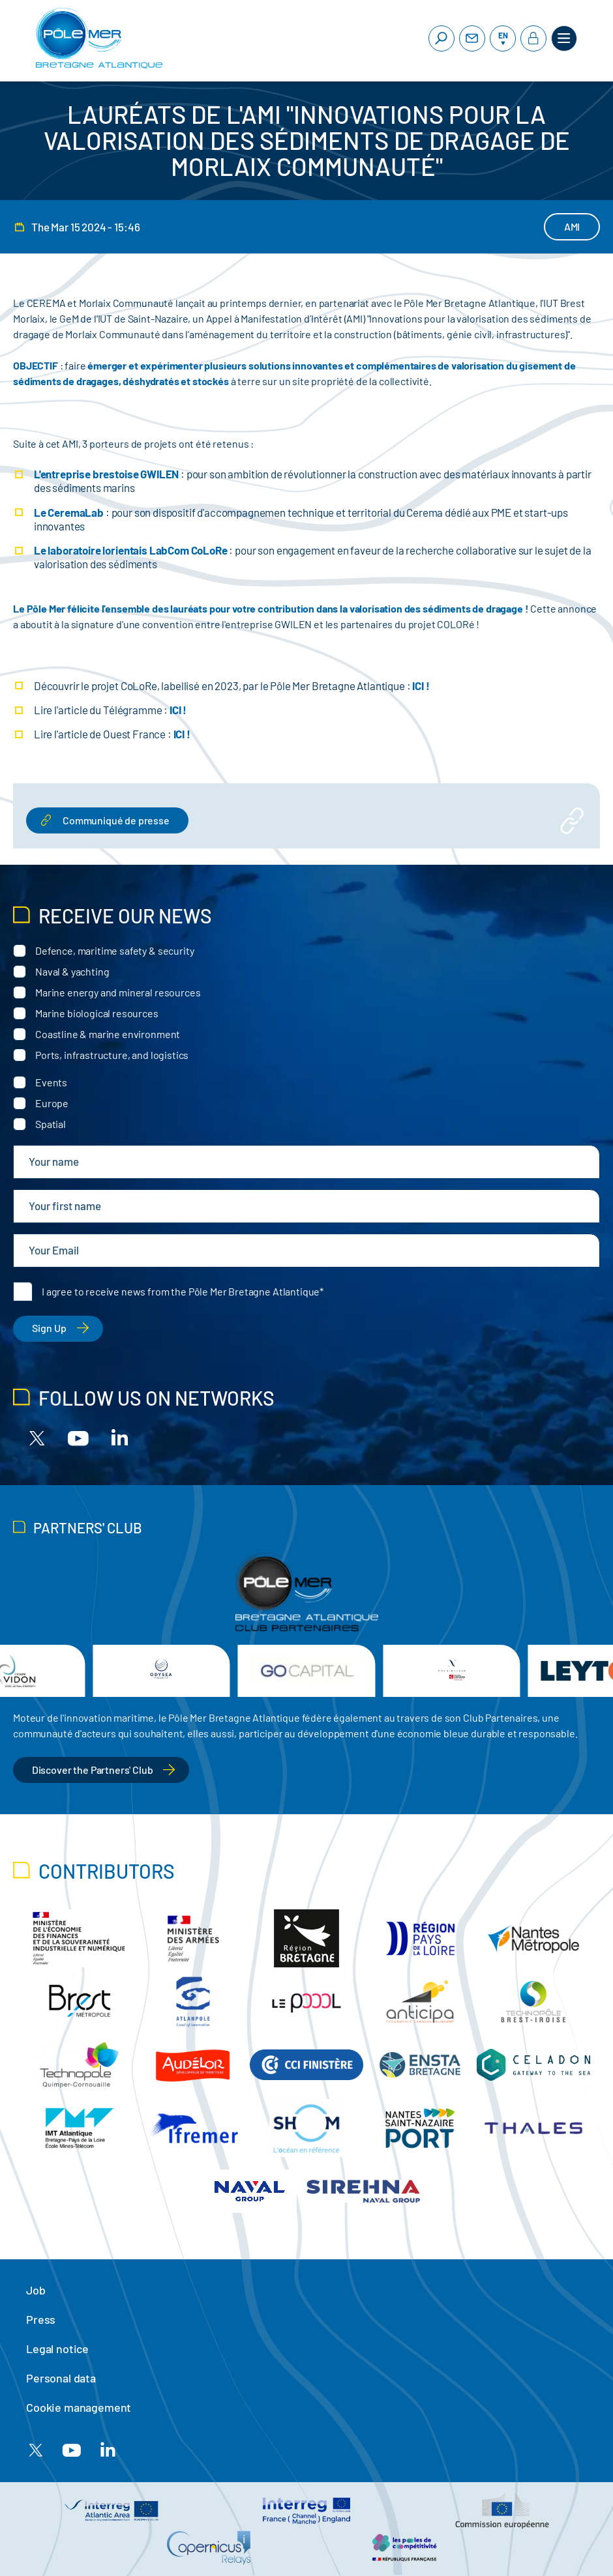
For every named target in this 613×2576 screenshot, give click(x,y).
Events (51, 1082)
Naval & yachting (72, 971)
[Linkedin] (119, 1437)
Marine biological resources (96, 1013)
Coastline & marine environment (107, 1034)
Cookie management (78, 2407)
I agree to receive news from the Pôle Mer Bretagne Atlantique (181, 1291)
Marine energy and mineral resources (117, 992)
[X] (37, 1437)
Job (36, 2290)
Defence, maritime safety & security (114, 950)
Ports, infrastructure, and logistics (111, 1055)
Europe (51, 1103)
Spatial (50, 1124)
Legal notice (57, 2348)
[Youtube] (78, 1437)
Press (40, 2319)
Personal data (61, 2378)
